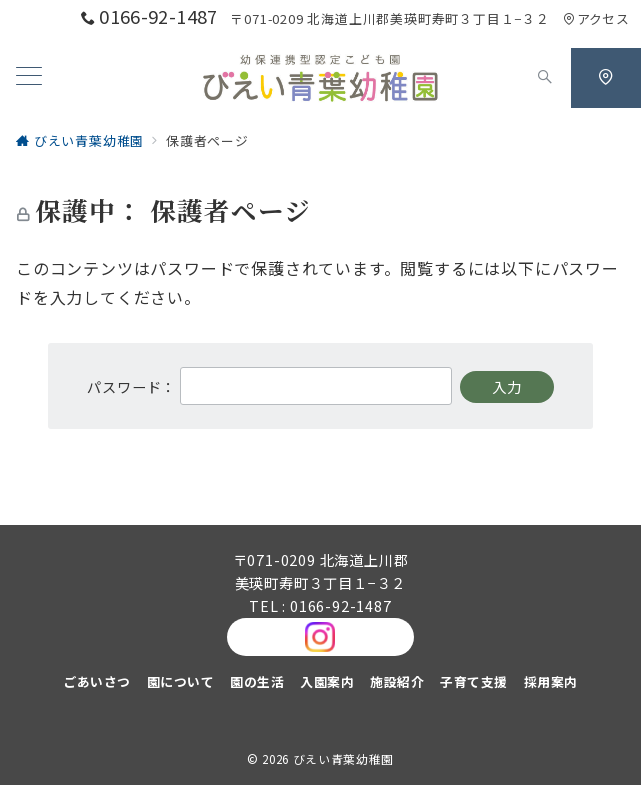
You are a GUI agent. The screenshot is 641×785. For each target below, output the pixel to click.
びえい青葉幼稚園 (343, 759)
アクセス (596, 18)
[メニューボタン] (29, 77)
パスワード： (269, 387)
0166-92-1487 (341, 606)
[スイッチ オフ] (545, 78)
